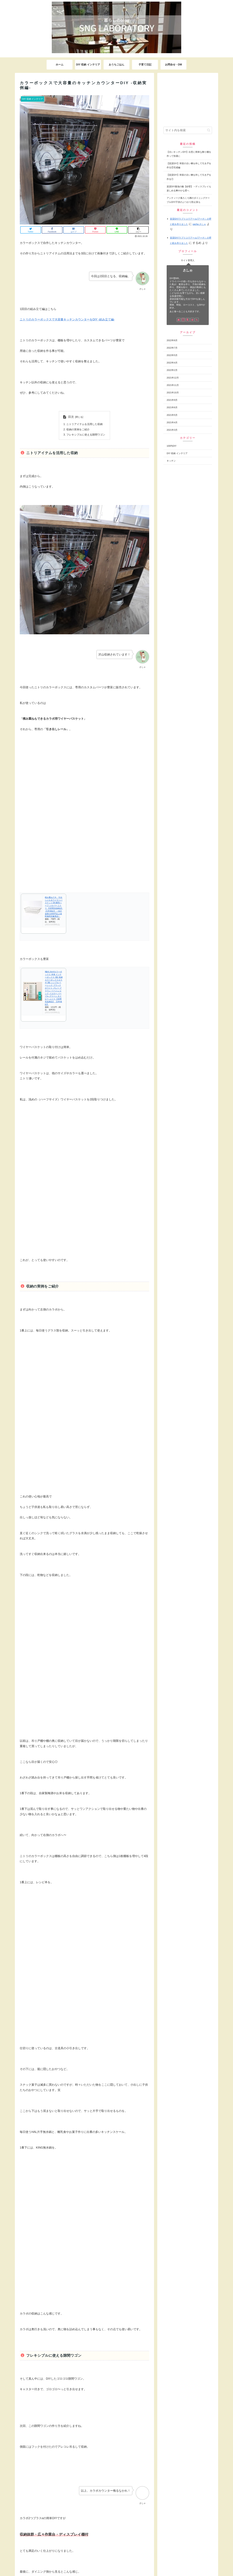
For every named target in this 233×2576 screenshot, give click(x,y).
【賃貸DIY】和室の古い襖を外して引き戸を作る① (189, 177)
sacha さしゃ (199, 224)
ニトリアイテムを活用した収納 (84, 424)
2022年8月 (172, 340)
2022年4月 (172, 362)
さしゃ (188, 270)
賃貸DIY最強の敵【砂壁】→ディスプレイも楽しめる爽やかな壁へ (189, 188)
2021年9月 (172, 400)
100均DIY (172, 446)
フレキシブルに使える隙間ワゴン (85, 434)
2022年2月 (172, 370)
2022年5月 (172, 355)
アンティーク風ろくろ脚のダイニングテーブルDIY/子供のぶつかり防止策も (188, 200)
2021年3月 (172, 430)
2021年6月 (172, 407)
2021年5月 (172, 415)
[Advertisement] (188, 98)
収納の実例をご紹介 (78, 429)
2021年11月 (173, 385)
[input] (187, 130)
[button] (208, 130)
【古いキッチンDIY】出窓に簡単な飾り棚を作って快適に (189, 154)
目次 (71, 416)
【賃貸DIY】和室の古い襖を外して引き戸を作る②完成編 (189, 165)
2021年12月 (173, 377)
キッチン (171, 460)
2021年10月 (173, 392)
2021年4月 (172, 422)
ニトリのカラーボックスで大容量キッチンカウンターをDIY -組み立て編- (67, 319)
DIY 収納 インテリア (177, 453)
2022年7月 (172, 347)
